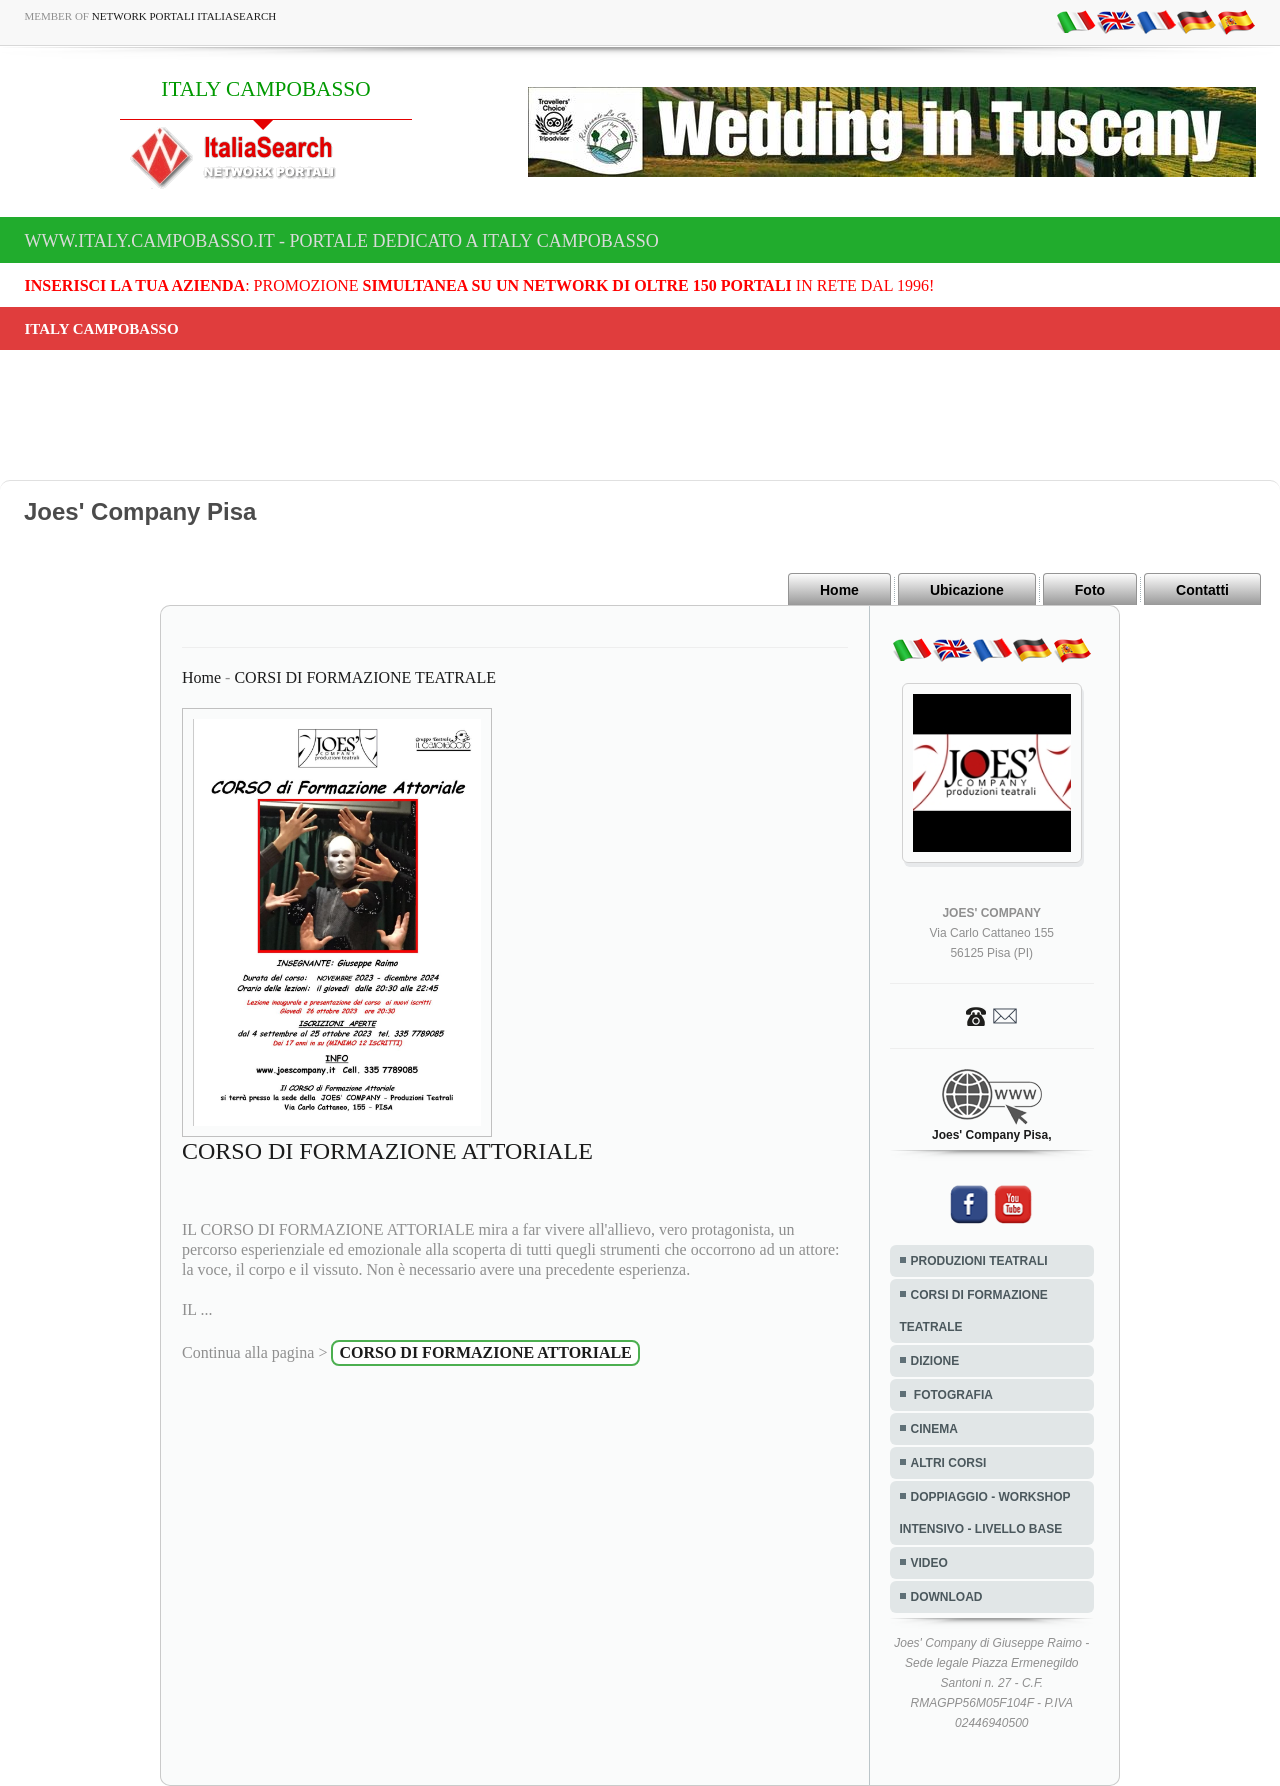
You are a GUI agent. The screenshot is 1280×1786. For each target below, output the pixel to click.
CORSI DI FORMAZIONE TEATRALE (364, 677)
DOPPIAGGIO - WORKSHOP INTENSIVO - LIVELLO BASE (985, 1513)
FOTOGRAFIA (952, 1395)
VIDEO (929, 1563)
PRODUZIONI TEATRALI (979, 1261)
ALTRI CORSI (949, 1463)
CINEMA (934, 1429)
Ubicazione (967, 590)
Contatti (1202, 590)
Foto (1090, 590)
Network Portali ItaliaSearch (184, 16)
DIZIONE (935, 1361)
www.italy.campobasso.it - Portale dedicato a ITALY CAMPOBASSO (342, 241)
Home (839, 590)
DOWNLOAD (947, 1597)
